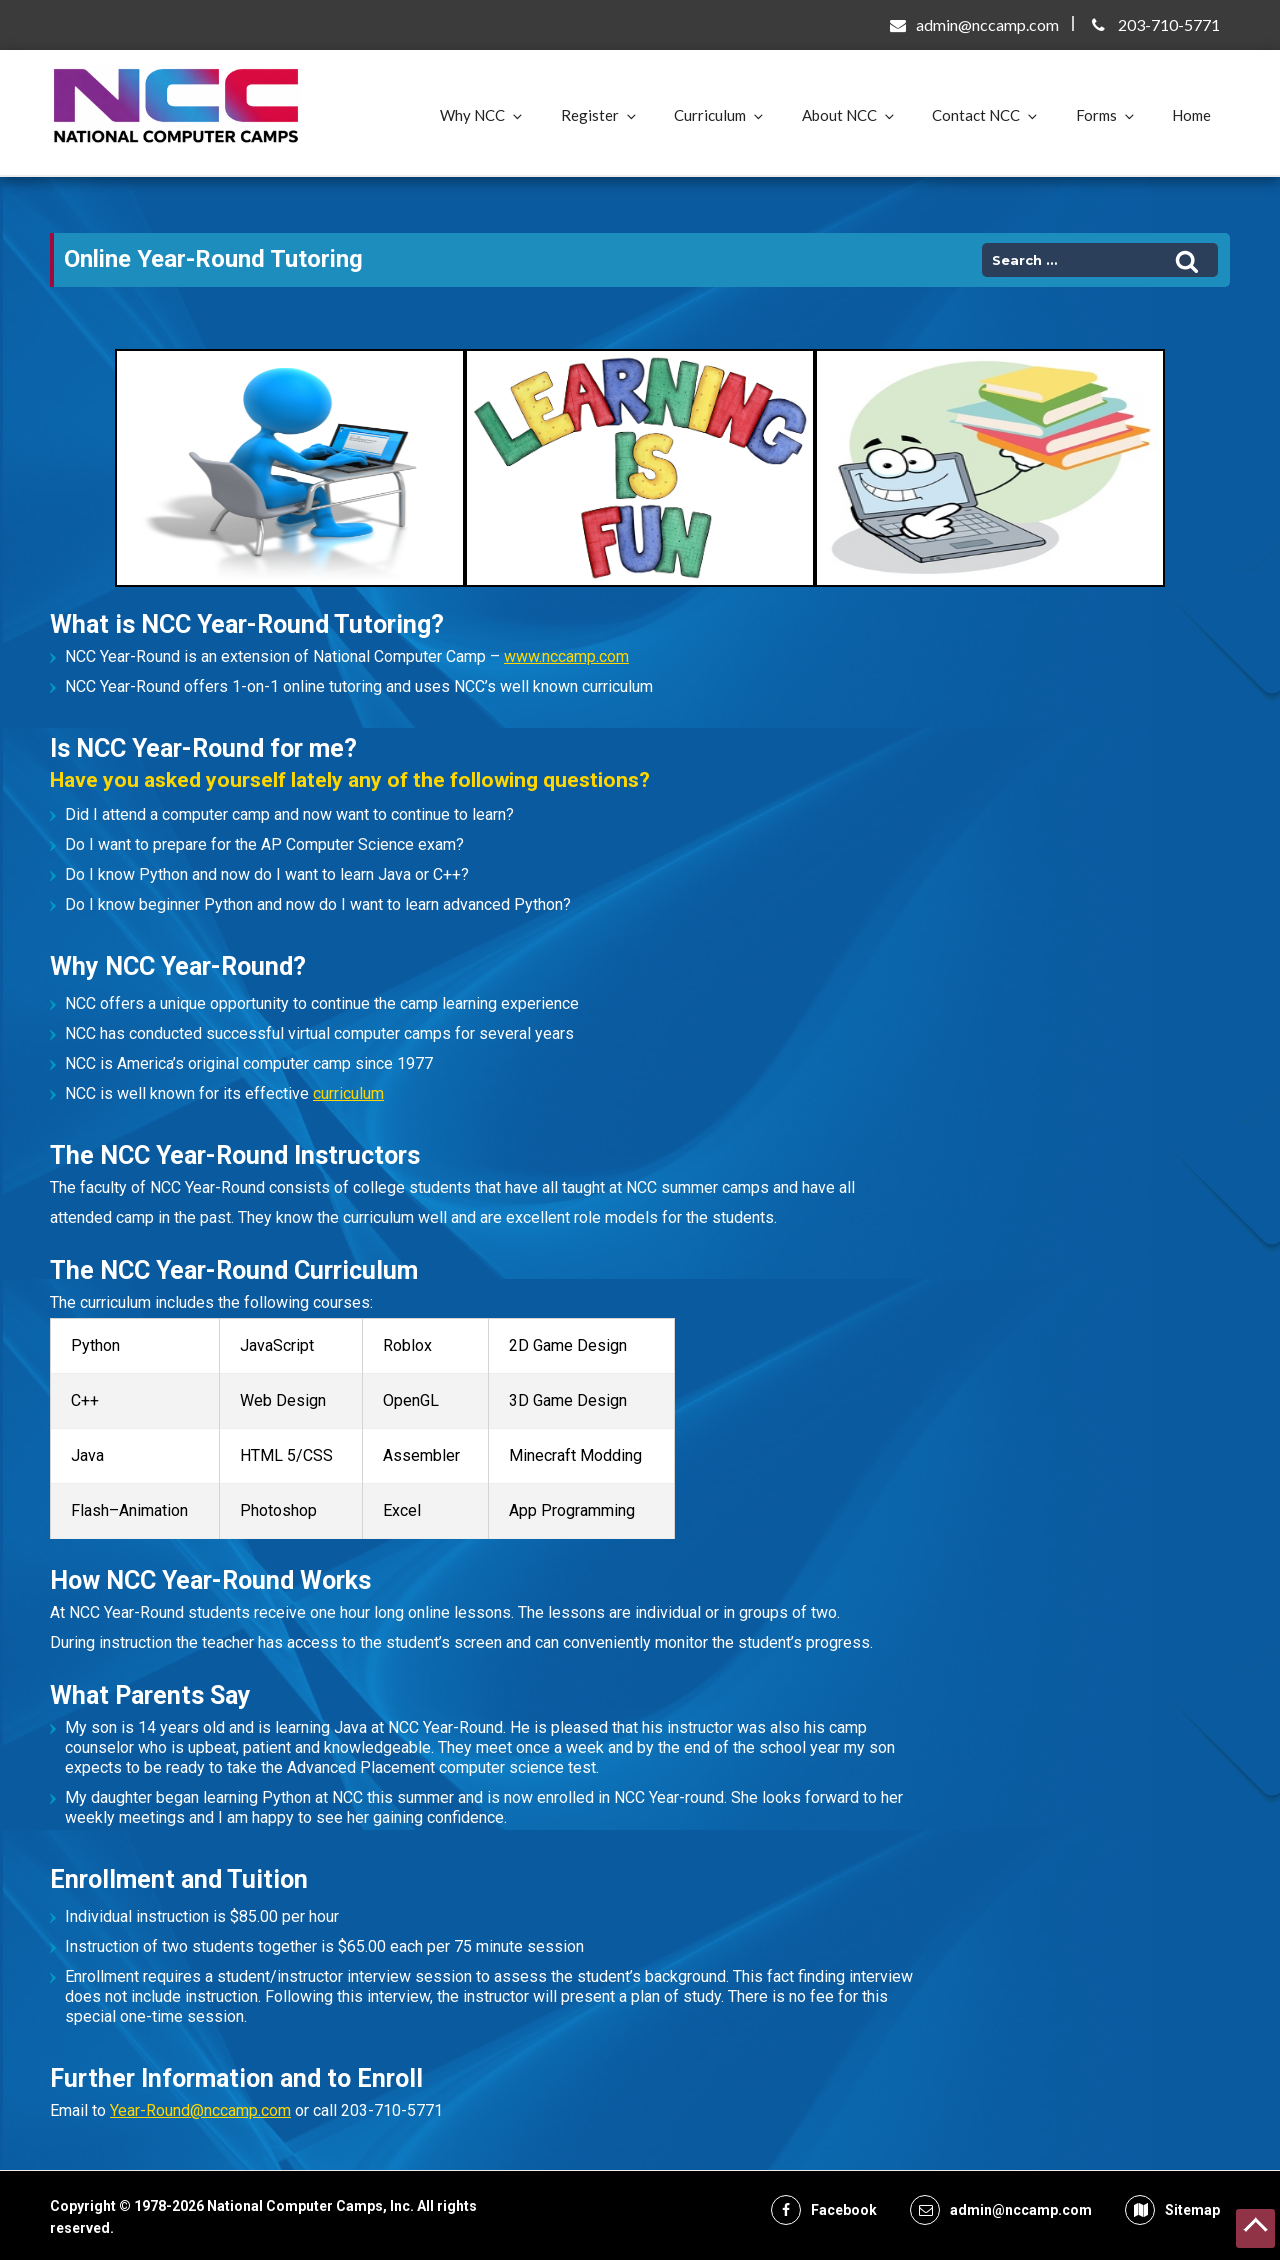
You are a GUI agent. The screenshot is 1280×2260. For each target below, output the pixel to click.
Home (1191, 115)
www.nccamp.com (566, 656)
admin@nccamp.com (987, 24)
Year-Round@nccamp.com (200, 2110)
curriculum (348, 1093)
